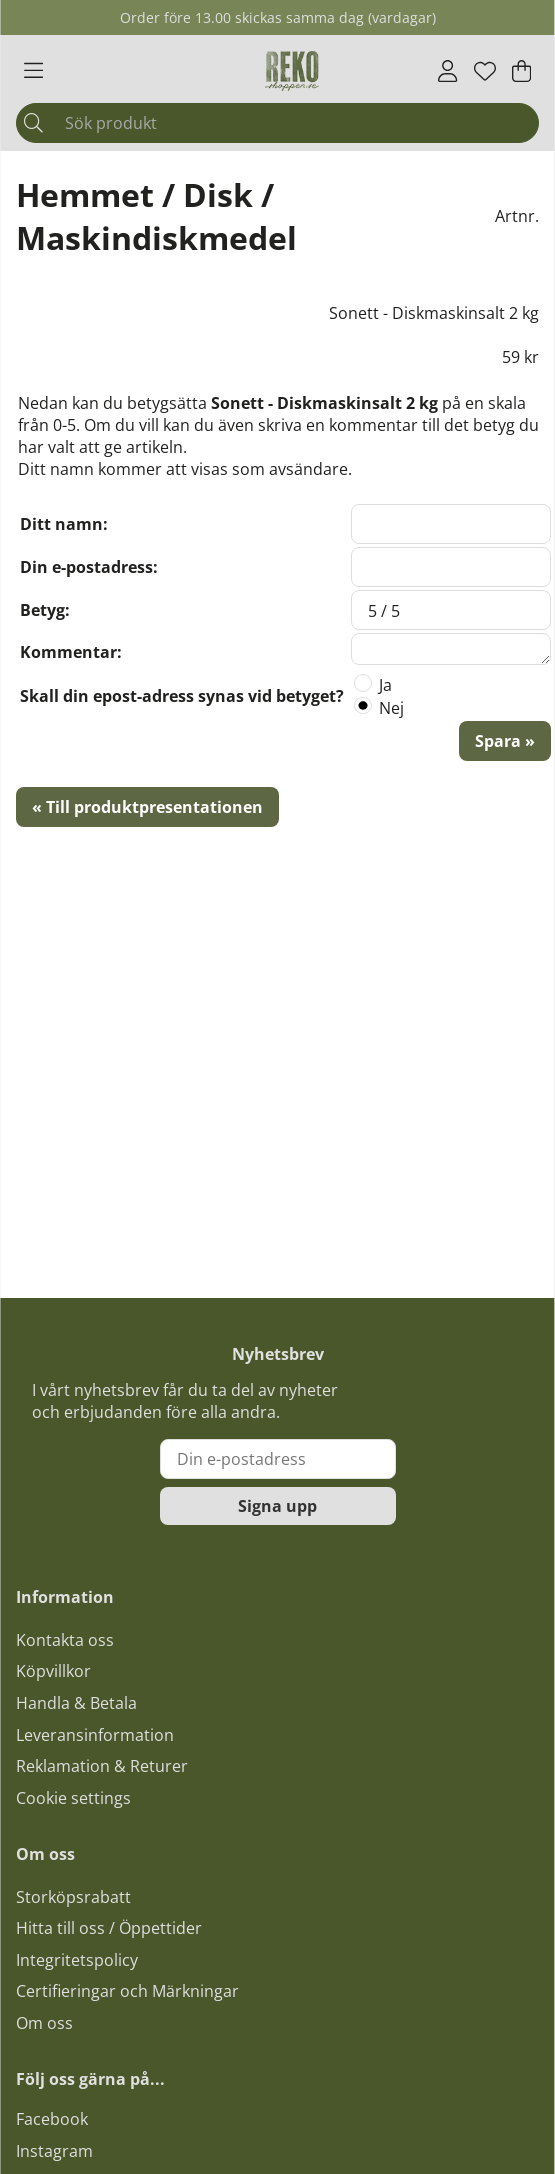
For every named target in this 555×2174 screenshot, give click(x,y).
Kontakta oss (65, 1640)
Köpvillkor (53, 1671)
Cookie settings (73, 1798)
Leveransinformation (95, 1735)
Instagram (54, 2151)
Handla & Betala (76, 1703)
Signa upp (277, 1506)
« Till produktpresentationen (147, 807)
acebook (56, 2119)
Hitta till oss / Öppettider (109, 1928)
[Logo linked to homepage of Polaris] (292, 71)
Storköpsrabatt (73, 1897)
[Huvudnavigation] (33, 71)
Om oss (44, 2023)
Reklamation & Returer (102, 1766)
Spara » (505, 741)
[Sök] (277, 123)
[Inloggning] (447, 71)
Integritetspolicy (77, 1960)
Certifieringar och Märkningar (127, 1991)
